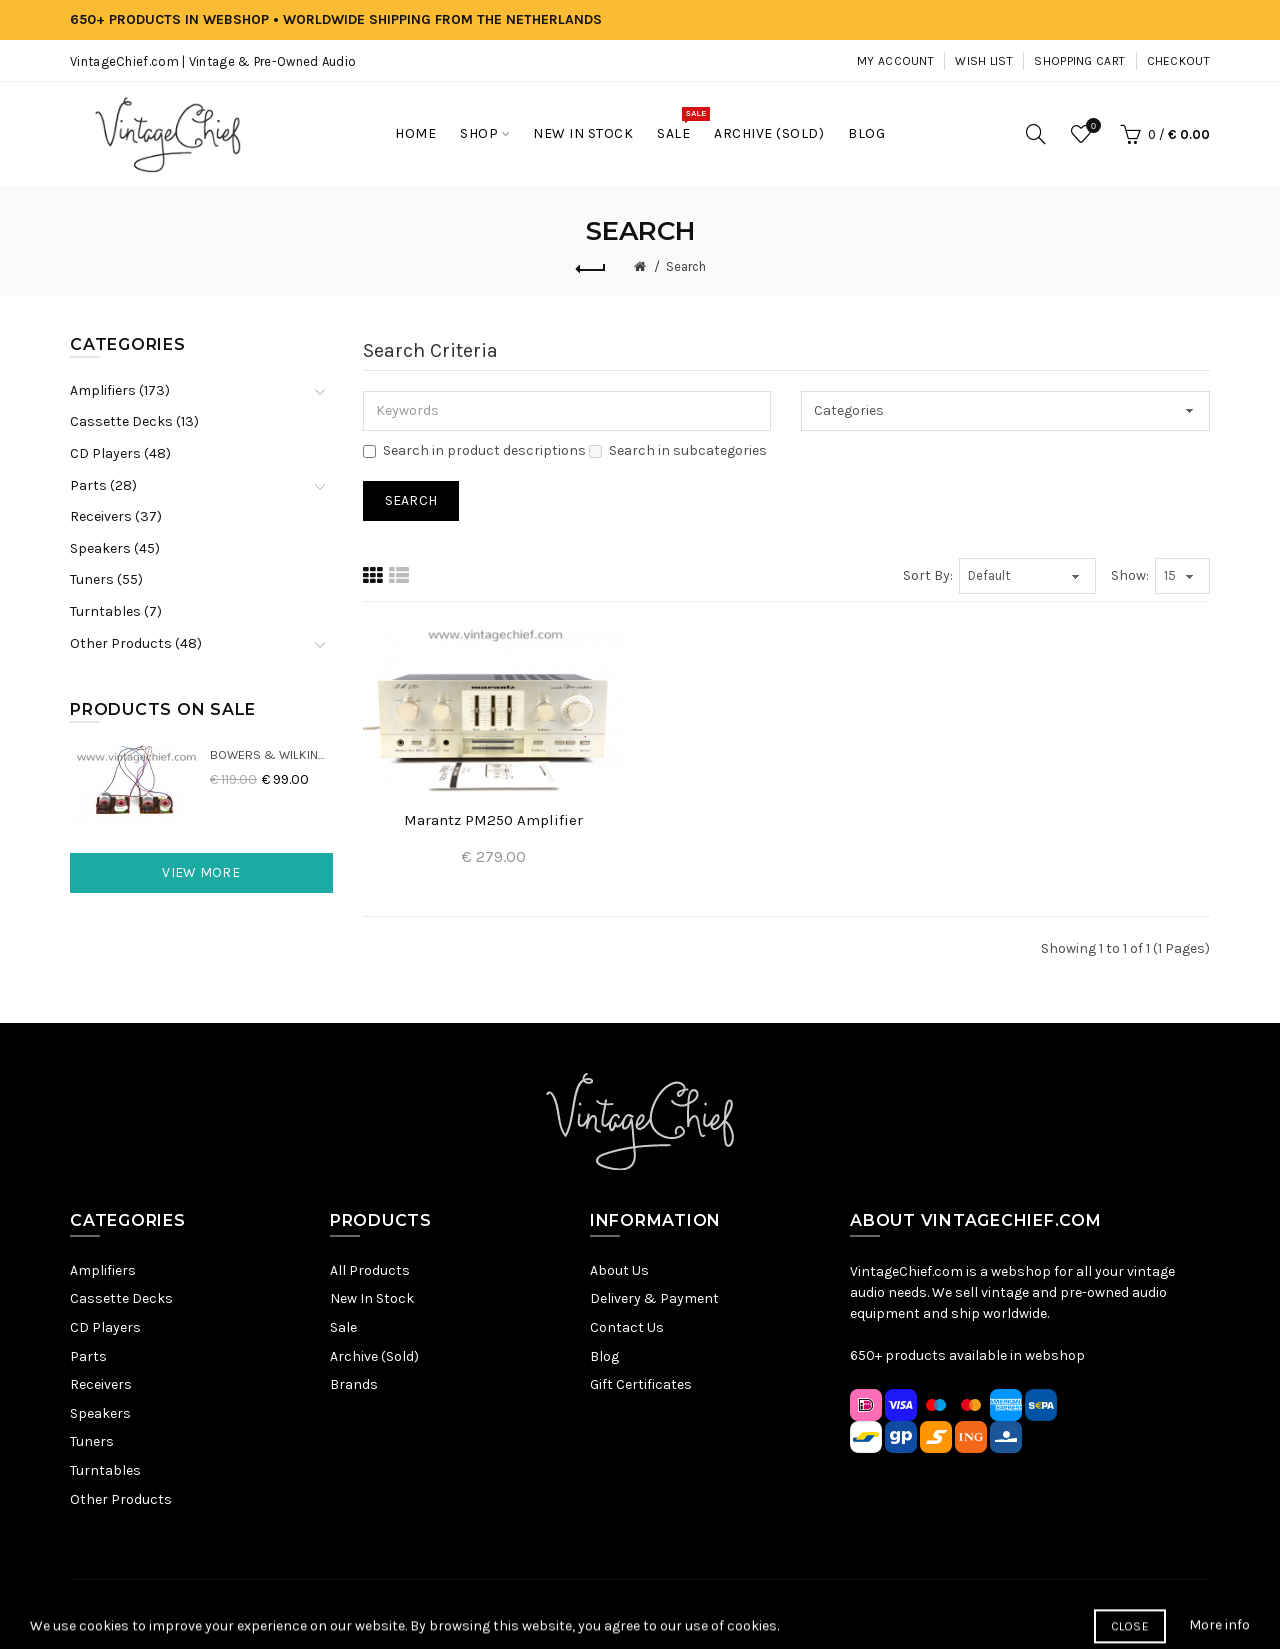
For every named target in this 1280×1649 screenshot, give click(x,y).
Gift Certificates (641, 1384)
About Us (619, 1270)
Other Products (121, 1499)
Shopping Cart (1079, 61)
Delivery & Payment (654, 1298)
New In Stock (372, 1298)
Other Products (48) (136, 643)
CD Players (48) (120, 453)
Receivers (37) (116, 516)
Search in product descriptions (474, 450)
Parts (88, 1356)
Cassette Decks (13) (134, 421)
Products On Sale (163, 709)
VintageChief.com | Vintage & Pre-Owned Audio (213, 61)
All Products (370, 1270)
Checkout (1178, 61)
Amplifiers (103, 1270)
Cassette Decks (121, 1298)
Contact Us (627, 1327)
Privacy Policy (532, 1613)
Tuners (92, 1441)
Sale (343, 1327)
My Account (895, 61)
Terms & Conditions (652, 1613)
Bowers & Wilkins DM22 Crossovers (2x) (271, 754)
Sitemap (450, 1613)
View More (201, 872)
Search (686, 266)
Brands (354, 1384)
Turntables (105, 1470)
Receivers (101, 1384)
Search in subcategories (678, 450)
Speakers (100, 1413)
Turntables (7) (116, 611)
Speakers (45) (115, 548)
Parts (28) (103, 485)
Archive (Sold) (374, 1356)
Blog (604, 1356)
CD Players (105, 1327)
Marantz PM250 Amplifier (493, 820)
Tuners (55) (106, 579)
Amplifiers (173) (120, 390)
